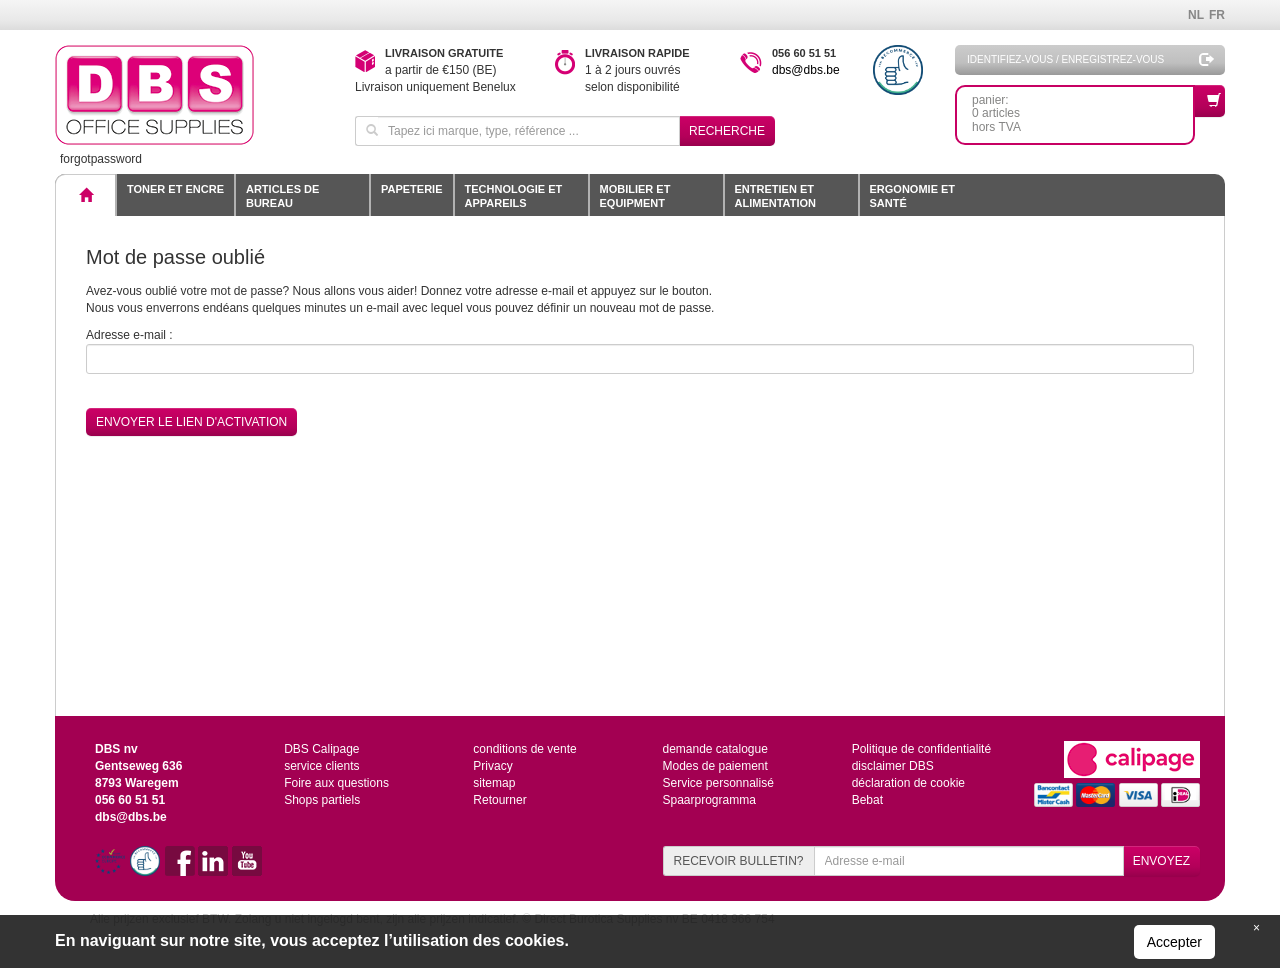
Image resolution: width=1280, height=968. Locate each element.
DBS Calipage (321, 749)
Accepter (1174, 942)
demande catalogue (714, 749)
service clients (321, 766)
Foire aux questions (336, 783)
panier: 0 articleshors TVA (1083, 109)
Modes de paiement (714, 766)
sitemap (494, 783)
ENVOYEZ (1161, 861)
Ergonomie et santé (913, 196)
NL (1196, 15)
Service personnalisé (717, 783)
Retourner (499, 800)
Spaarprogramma (708, 800)
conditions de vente (524, 749)
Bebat (867, 800)
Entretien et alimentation (775, 196)
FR (1217, 15)
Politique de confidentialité (921, 749)
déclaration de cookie (908, 783)
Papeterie (412, 189)
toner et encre (175, 189)
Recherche (727, 131)
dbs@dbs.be (806, 70)
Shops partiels (322, 800)
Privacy (492, 766)
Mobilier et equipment (635, 196)
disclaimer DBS (893, 766)
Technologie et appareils (514, 196)
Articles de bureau (282, 196)
